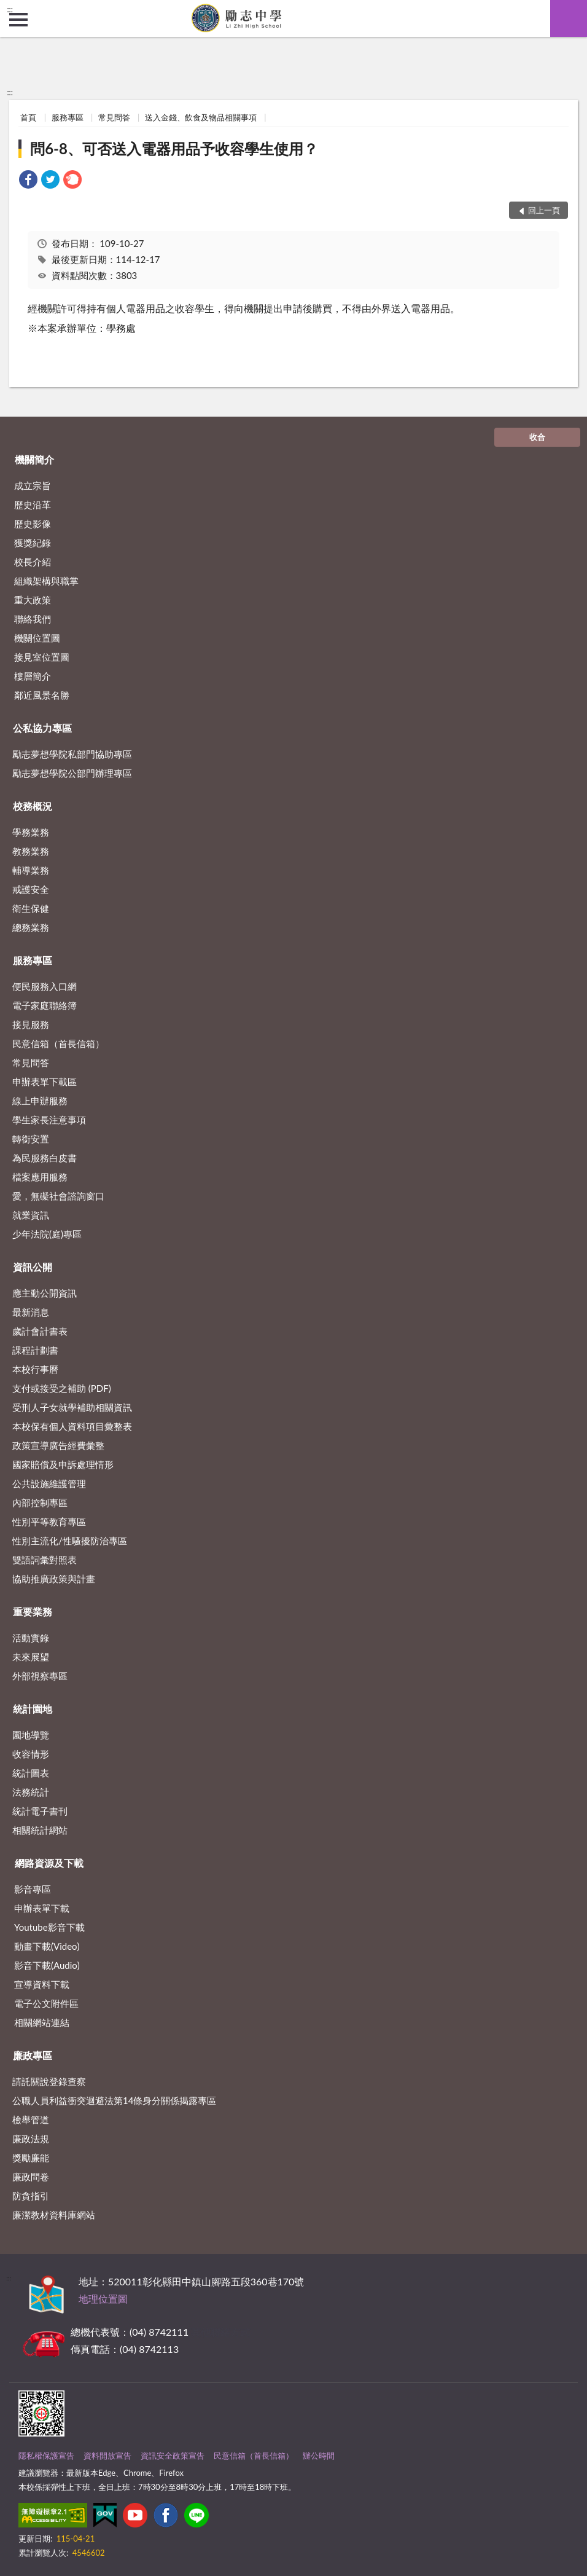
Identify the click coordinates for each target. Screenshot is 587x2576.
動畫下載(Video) (47, 1946)
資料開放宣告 (107, 2455)
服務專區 (68, 117)
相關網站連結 (41, 2022)
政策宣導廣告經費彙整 (58, 1445)
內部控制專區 (40, 1502)
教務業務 (30, 851)
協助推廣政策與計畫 (53, 1578)
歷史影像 (32, 523)
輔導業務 (30, 870)
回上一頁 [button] (544, 210)
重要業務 (32, 1611)
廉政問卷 (30, 2176)
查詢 (568, 18)
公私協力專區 (42, 728)
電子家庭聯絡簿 (44, 1005)
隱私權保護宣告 (46, 2455)
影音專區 (32, 1889)
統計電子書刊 (40, 1810)
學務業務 (30, 832)
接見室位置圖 (41, 656)
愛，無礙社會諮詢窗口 (58, 1195)
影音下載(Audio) (47, 1965)
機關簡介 (34, 459)
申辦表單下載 (41, 1908)
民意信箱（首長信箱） (58, 1043)
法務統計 (30, 1791)
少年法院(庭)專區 (47, 1233)
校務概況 (32, 806)
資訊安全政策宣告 (172, 2455)
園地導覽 (30, 1734)
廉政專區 (32, 2055)
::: (10, 9)
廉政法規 (30, 2138)
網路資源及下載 (49, 1863)
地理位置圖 (103, 2298)
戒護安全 (30, 889)
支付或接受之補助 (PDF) (61, 1388)
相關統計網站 (40, 1830)
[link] (28, 181)
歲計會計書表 (40, 1331)
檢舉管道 (30, 2119)
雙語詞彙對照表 (44, 1559)
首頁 (28, 117)
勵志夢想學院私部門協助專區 (72, 754)
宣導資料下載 (41, 1984)
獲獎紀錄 (32, 542)
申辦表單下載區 (44, 1081)
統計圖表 (30, 1772)
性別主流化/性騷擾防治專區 (69, 1540)
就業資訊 (30, 1214)
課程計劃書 (35, 1350)
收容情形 (30, 1753)
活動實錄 (30, 1637)
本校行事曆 (35, 1369)
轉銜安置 (30, 1138)
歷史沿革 (32, 504)
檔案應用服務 (40, 1176)
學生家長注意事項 (49, 1119)
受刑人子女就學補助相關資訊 (72, 1407)
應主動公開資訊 (44, 1292)
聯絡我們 (32, 618)
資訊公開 (32, 1267)
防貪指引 (30, 2195)
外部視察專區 (40, 1675)
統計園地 (32, 1708)
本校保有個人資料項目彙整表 (72, 1426)
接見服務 (30, 1024)
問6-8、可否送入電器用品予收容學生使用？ (174, 148)
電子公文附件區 (46, 2003)
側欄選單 (18, 19)
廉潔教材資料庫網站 (53, 2214)
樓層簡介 (32, 675)
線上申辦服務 (40, 1100)
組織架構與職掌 (46, 580)
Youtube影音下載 (49, 1927)
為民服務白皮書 (44, 1157)
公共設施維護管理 (49, 1483)
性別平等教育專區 (49, 1521)
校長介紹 (32, 561)
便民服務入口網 (44, 986)
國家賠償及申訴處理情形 (63, 1464)
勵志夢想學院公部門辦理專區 (72, 773)
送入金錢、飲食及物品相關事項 (201, 117)
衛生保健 (30, 908)
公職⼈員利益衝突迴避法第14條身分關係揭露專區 (114, 2100)
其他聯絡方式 (220, 2332)
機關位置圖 (37, 637)
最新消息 (30, 1311)
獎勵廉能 (30, 2157)
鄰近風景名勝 (41, 695)
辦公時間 (319, 2455)
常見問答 (114, 117)
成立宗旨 (32, 485)
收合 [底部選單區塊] (537, 437)
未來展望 (30, 1656)
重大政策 (32, 599)
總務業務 (30, 927)
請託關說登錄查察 (49, 2081)
